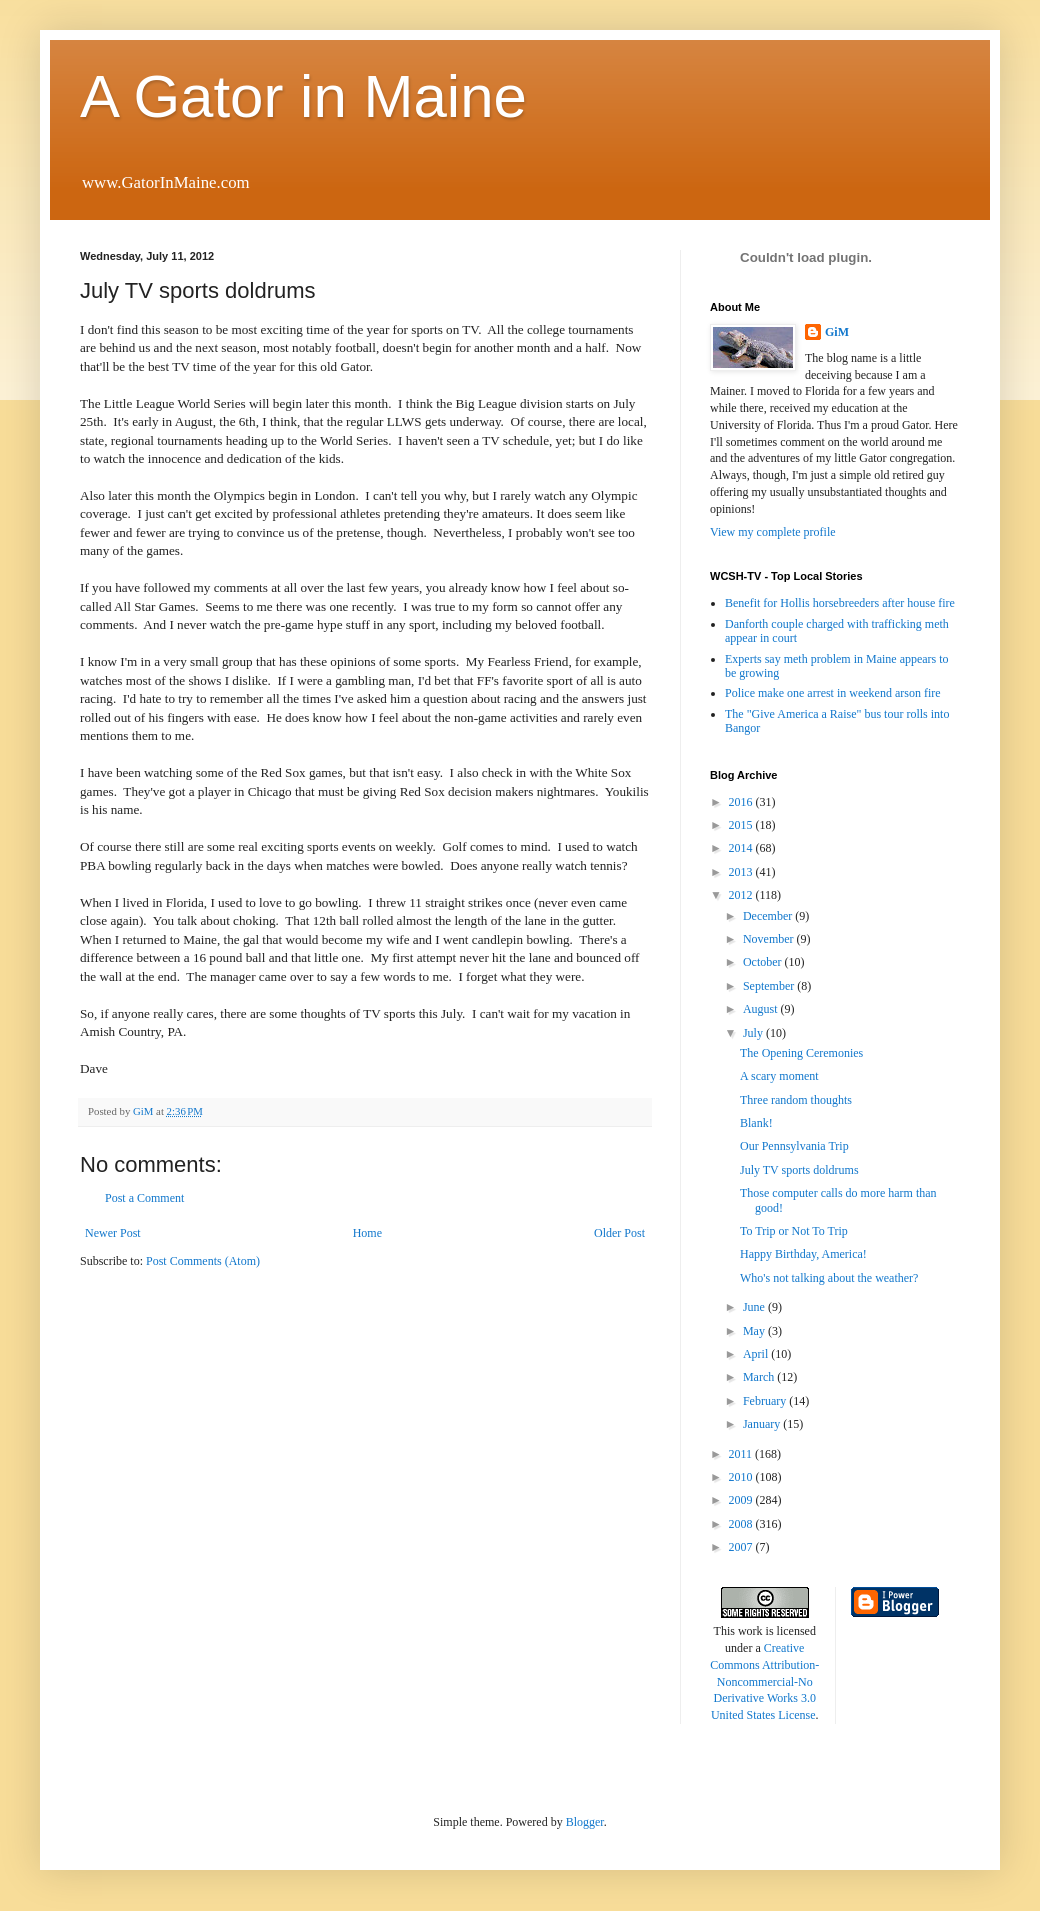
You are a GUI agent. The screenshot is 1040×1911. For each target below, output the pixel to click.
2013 (742, 872)
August (762, 1009)
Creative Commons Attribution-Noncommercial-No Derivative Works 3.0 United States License (764, 1681)
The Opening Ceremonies (801, 1053)
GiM (837, 332)
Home (367, 1233)
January (763, 1424)
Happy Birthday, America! (803, 1254)
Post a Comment (144, 1198)
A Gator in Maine (303, 96)
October (764, 962)
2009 (742, 1500)
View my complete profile (773, 532)
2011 (742, 1454)
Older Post (619, 1233)
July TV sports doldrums (799, 1170)
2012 (742, 895)
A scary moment (779, 1076)
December (769, 916)
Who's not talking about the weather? (829, 1278)
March (760, 1377)
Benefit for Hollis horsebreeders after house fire (840, 603)
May (755, 1331)
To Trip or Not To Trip (794, 1231)
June (755, 1307)
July (754, 1033)
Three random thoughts (796, 1100)
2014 (742, 848)
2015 (742, 825)
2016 (742, 802)
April (757, 1354)
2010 (742, 1477)
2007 (742, 1547)
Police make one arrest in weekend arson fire (833, 693)
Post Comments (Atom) (203, 1261)
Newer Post (113, 1233)
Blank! (756, 1123)
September (770, 986)
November (770, 939)
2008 (742, 1524)
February (766, 1401)
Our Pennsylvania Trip (794, 1146)
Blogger (585, 1822)
